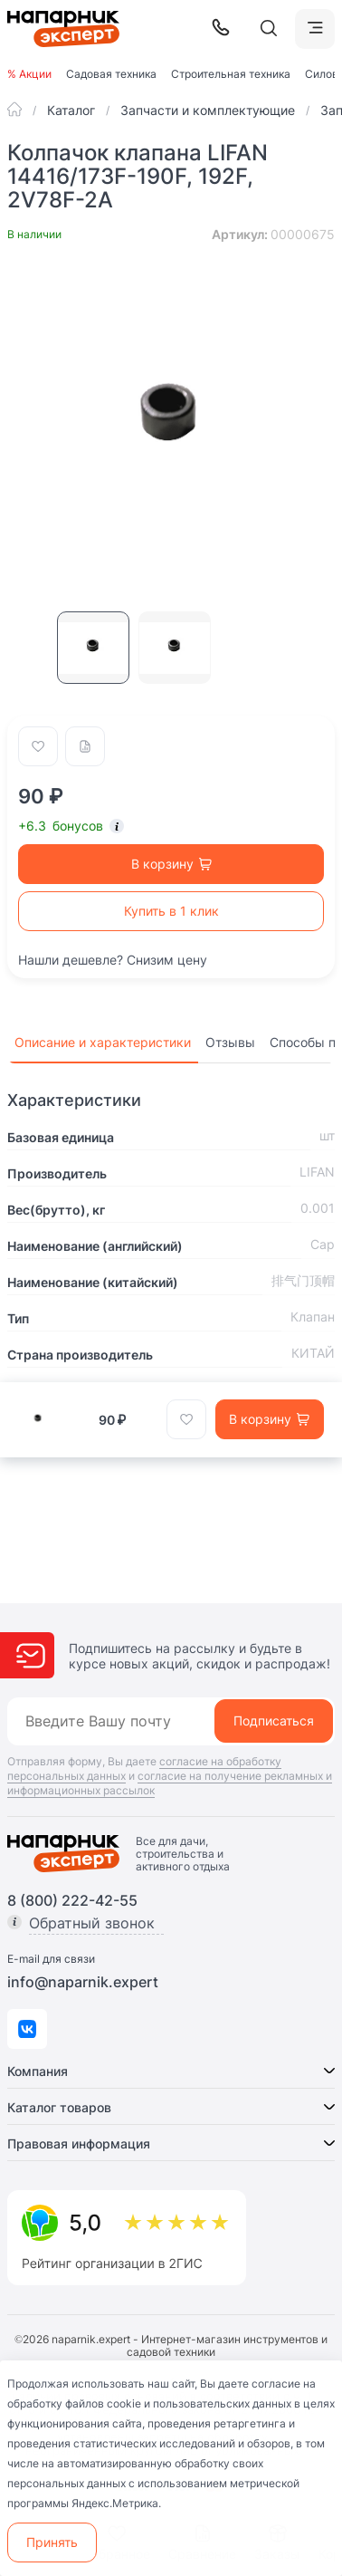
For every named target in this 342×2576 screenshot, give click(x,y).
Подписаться (273, 1720)
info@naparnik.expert (82, 1982)
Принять (52, 2542)
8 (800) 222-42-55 (72, 1900)
